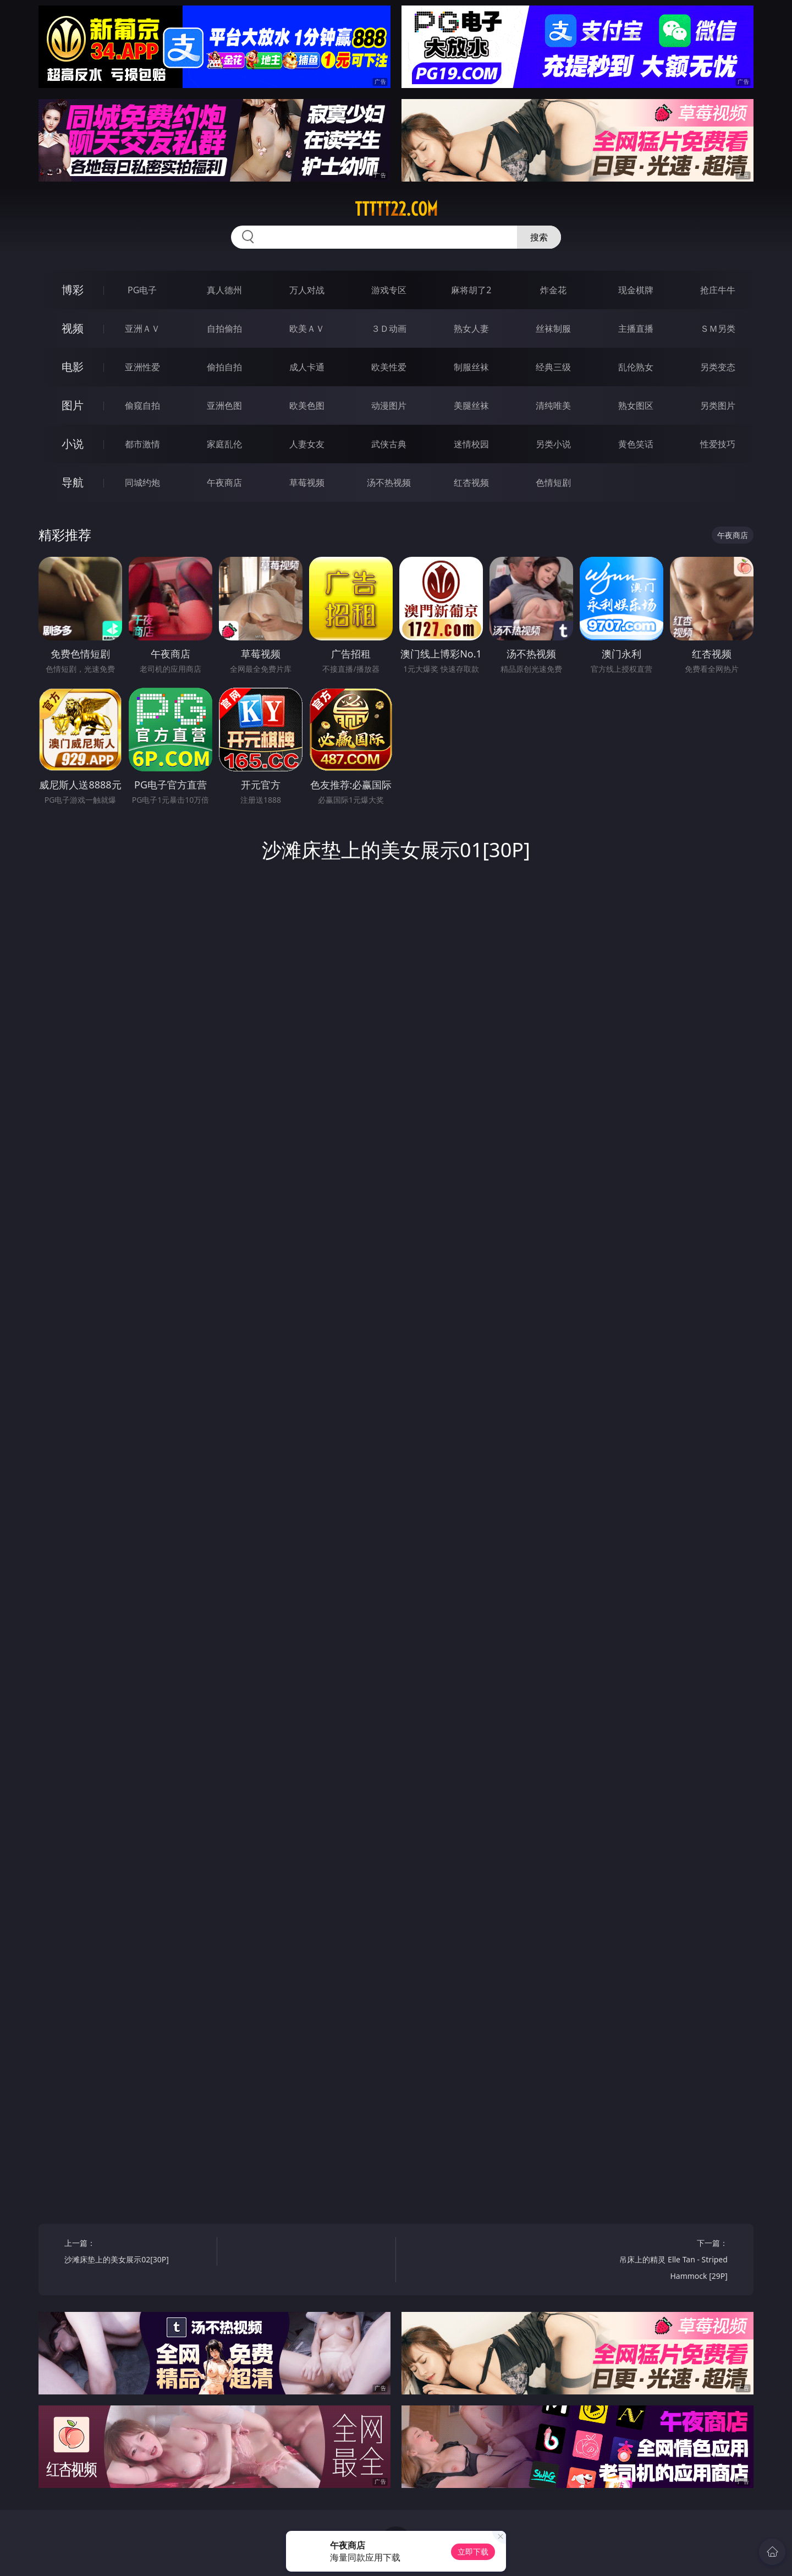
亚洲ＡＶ (142, 328)
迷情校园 (471, 444)
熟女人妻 (471, 328)
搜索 (539, 237)
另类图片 (717, 405)
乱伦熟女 (635, 367)
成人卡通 (306, 367)
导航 (73, 482)
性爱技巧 (717, 444)
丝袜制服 (553, 328)
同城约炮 (142, 482)
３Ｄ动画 (388, 328)
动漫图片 (388, 405)
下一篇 (655, 2261)
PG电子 (142, 290)
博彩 (73, 289)
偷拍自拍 (224, 367)
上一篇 (136, 2253)
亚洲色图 (224, 405)
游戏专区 (388, 290)
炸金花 (553, 290)
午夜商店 (224, 482)
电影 (73, 366)
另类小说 (553, 444)
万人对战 (306, 290)
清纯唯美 (553, 405)
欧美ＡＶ (306, 328)
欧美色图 (306, 405)
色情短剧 (553, 482)
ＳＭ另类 (717, 328)
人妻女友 (306, 444)
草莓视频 (306, 482)
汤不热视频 (389, 482)
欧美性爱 (388, 367)
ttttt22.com (396, 209)
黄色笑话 (635, 444)
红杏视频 (471, 482)
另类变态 (717, 367)
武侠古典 (388, 444)
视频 (73, 328)
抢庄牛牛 (717, 290)
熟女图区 (635, 405)
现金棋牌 (635, 290)
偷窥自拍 (142, 405)
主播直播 (635, 328)
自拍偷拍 (224, 328)
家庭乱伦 (224, 444)
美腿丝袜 (471, 405)
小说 (73, 443)
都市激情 (142, 444)
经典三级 (553, 367)
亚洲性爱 (142, 367)
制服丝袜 (471, 367)
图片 (73, 405)
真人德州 (224, 290)
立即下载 (473, 2551)
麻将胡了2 (471, 290)
